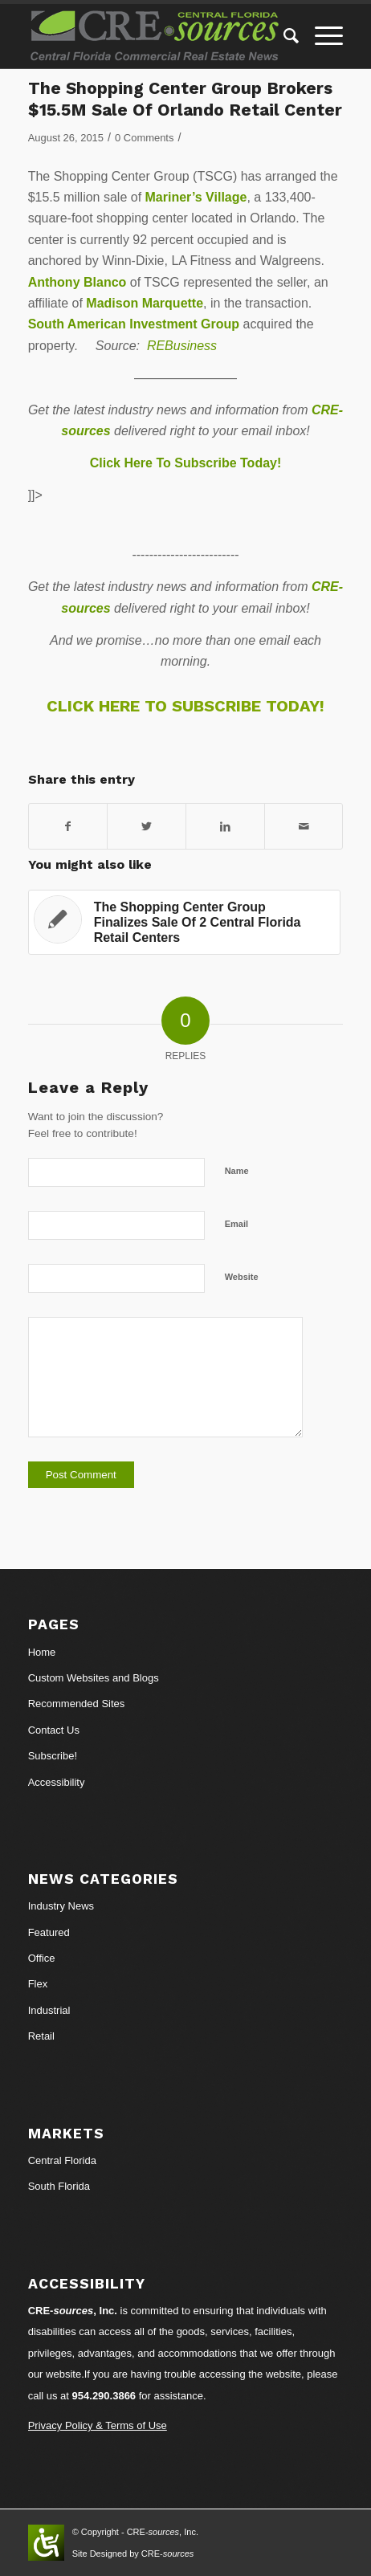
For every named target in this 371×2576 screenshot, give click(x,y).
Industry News (61, 1906)
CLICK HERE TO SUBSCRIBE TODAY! (185, 705)
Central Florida (62, 2160)
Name (237, 1171)
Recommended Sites (76, 1704)
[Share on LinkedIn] (225, 826)
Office (41, 1958)
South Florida (59, 2186)
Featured (49, 1932)
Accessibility (56, 1782)
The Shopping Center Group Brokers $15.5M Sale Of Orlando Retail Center (185, 99)
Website (242, 1277)
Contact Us (54, 1730)
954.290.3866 (104, 2396)
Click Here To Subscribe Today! (186, 463)
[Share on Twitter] (147, 826)
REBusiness (182, 346)
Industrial (49, 2010)
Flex (38, 1984)
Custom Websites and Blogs (93, 1678)
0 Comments (144, 138)
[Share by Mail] (304, 826)
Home (42, 1652)
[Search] (283, 36)
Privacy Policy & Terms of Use (97, 2425)
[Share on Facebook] (68, 826)
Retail (41, 2036)
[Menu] (321, 36)
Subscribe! (52, 1756)
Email (236, 1224)
